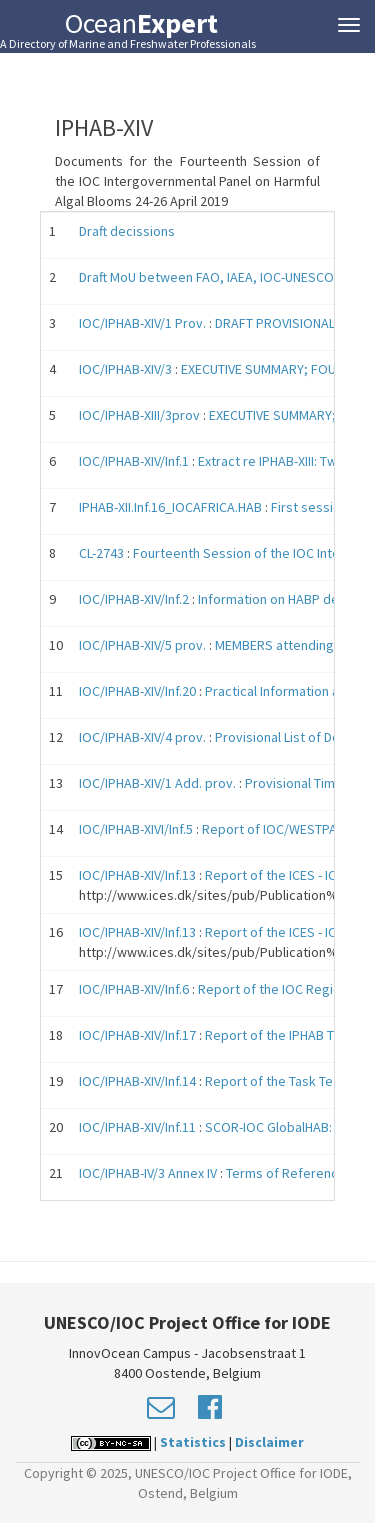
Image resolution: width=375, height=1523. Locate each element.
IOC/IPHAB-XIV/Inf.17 (137, 1035)
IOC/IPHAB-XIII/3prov (139, 415)
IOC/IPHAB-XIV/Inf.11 (137, 1127)
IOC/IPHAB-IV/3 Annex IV (148, 1173)
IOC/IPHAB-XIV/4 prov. (142, 737)
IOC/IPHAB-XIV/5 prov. (142, 645)
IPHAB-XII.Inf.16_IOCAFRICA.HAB (170, 507)
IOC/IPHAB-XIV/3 (127, 369)
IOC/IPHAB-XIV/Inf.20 (137, 691)
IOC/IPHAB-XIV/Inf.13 (137, 875)
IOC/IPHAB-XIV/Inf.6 (134, 989)
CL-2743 (101, 553)
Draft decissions (127, 231)
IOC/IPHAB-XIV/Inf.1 (134, 461)
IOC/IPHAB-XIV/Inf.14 (137, 1081)
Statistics (193, 1442)
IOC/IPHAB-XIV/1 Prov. (142, 323)
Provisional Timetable (309, 783)
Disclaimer (269, 1442)
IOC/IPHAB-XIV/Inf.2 (134, 599)
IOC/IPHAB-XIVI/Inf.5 (136, 829)
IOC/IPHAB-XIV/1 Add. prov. (157, 783)
